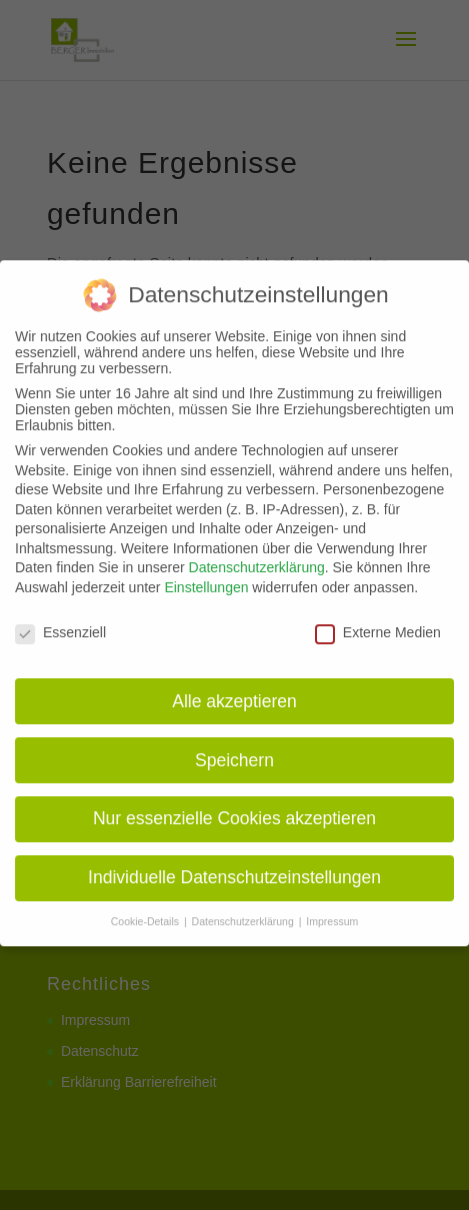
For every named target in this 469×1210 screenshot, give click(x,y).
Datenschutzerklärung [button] (244, 909)
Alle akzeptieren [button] (234, 689)
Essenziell (60, 620)
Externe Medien (378, 620)
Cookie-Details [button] (146, 909)
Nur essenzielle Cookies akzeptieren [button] (234, 807)
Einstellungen (206, 575)
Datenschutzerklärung (257, 556)
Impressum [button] (332, 909)
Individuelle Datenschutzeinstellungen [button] (234, 866)
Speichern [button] (234, 748)
